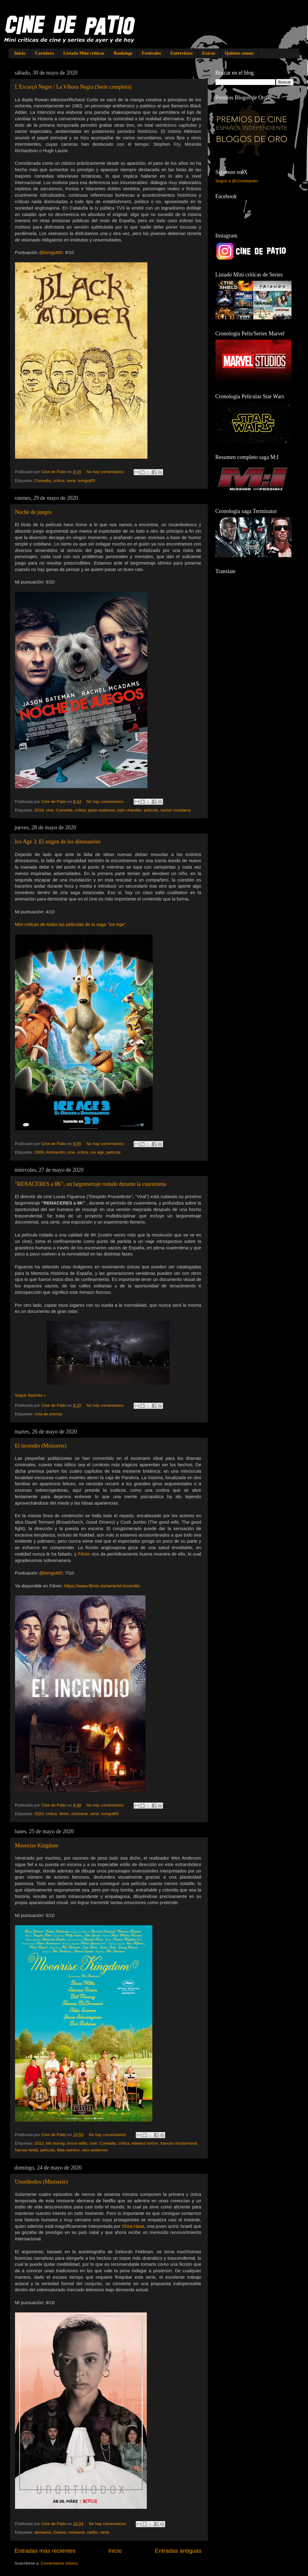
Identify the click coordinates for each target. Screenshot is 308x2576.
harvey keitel (26, 2150)
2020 (39, 1813)
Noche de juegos (33, 512)
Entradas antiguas (178, 2550)
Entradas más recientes (45, 2550)
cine (50, 810)
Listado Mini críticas (83, 53)
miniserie (79, 1813)
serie (71, 480)
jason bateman (101, 810)
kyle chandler (129, 810)
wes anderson (95, 2150)
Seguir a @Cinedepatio (236, 181)
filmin (64, 1813)
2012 (39, 2143)
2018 (39, 810)
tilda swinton (68, 2150)
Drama (60, 2532)
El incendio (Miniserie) (41, 1446)
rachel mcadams (176, 810)
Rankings (123, 53)
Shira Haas (133, 2226)
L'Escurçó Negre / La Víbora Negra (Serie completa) (73, 87)
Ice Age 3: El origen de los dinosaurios (58, 842)
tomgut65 (86, 480)
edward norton (145, 2143)
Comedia (42, 480)
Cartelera (44, 53)
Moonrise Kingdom (37, 1845)
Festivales (151, 53)
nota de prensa (48, 1414)
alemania (42, 2532)
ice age (97, 1152)
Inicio (19, 53)
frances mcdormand (178, 2143)
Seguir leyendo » (30, 1395)
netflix (92, 2532)
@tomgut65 (51, 252)
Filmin (84, 1554)
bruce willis (77, 2143)
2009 (39, 1152)
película (151, 810)
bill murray (55, 2143)
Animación (55, 1152)
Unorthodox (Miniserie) (41, 2182)
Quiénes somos (239, 53)
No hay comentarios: (106, 471)
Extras (208, 53)
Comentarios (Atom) (59, 2563)
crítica (58, 480)
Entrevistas (181, 53)
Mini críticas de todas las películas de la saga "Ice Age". (71, 924)
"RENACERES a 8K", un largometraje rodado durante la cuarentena (90, 1184)
